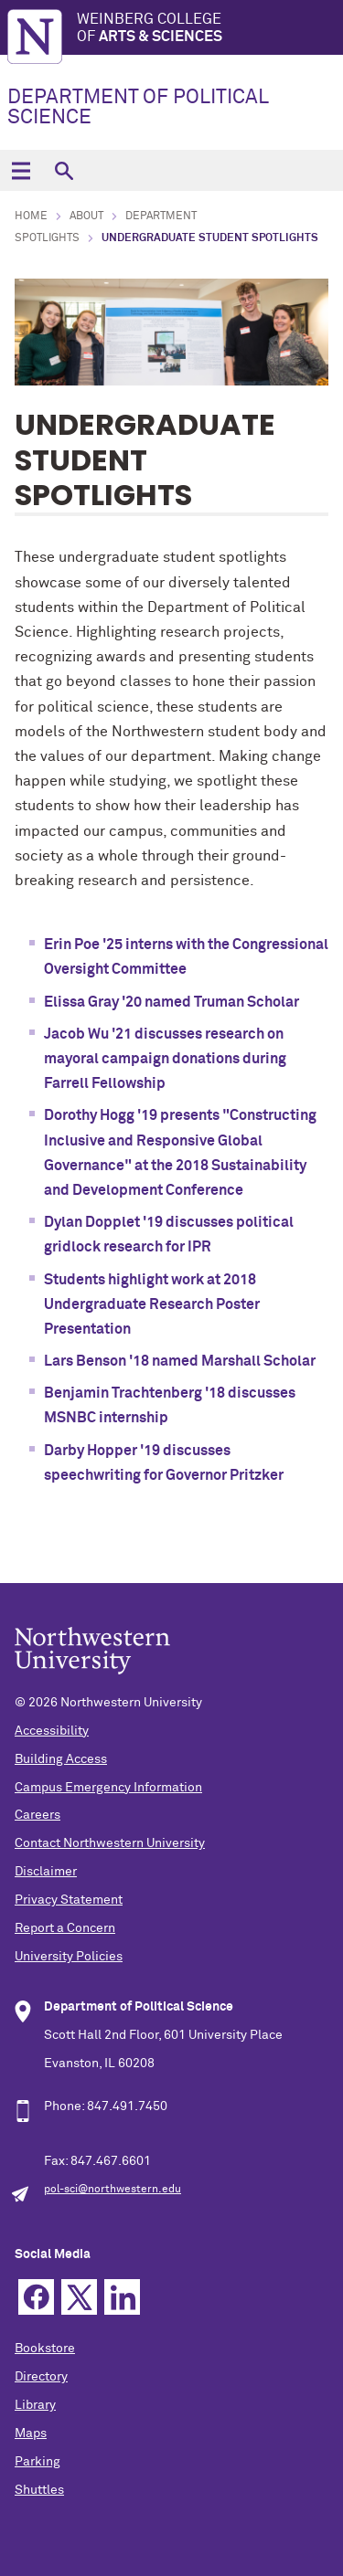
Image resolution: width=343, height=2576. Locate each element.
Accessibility (52, 1731)
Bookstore (45, 2348)
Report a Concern (65, 1928)
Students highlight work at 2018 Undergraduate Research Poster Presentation (152, 1304)
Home (31, 216)
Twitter (79, 2297)
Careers (37, 1815)
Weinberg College (210, 29)
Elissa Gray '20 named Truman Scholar (171, 1002)
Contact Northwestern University (110, 1843)
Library (35, 2405)
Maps (31, 2433)
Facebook (36, 2297)
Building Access (61, 1759)
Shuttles (39, 2490)
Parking (37, 2461)
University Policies (69, 1956)
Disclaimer (46, 1871)
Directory (41, 2376)
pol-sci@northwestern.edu (112, 2189)
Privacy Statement (69, 1900)
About (86, 216)
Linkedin (122, 2297)
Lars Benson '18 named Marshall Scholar (180, 1361)
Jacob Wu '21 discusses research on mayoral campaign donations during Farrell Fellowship (165, 1059)
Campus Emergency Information (108, 1787)
